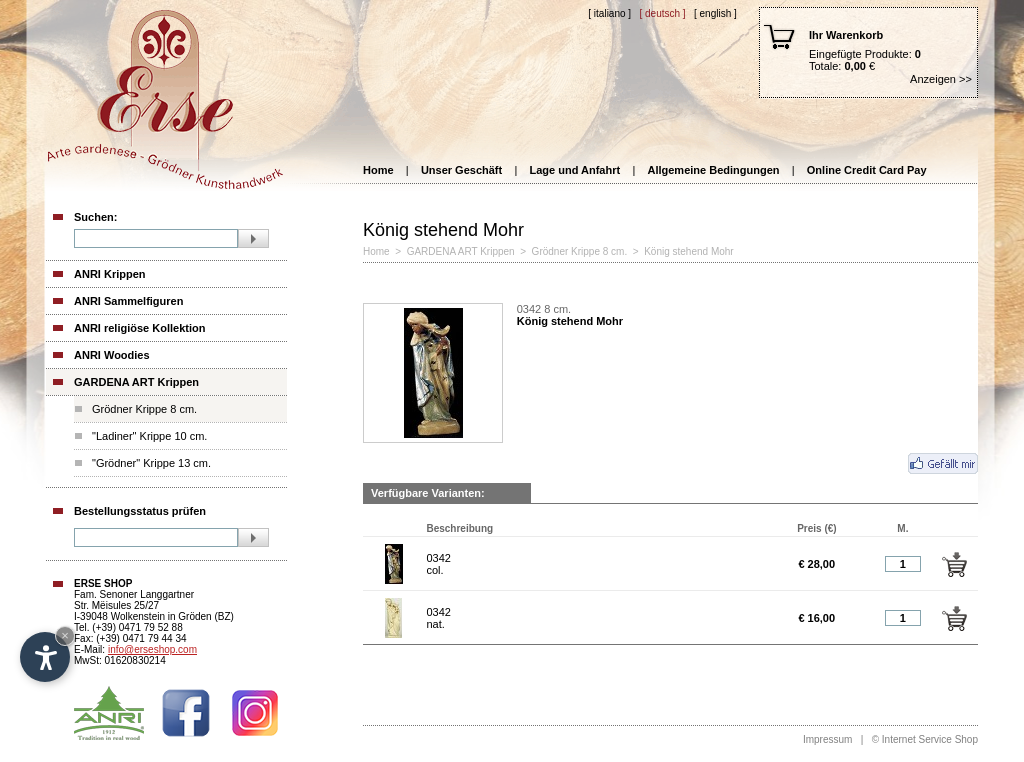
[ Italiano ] (609, 13)
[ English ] (715, 13)
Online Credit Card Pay (867, 170)
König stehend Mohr (689, 251)
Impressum (827, 739)
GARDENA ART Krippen (136, 382)
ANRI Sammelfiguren (128, 301)
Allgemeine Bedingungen (713, 170)
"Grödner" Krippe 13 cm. (151, 463)
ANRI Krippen (110, 274)
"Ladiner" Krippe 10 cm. (149, 436)
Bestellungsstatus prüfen (140, 511)
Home (378, 170)
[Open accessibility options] (45, 657)
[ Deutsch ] (662, 13)
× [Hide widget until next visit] (65, 635)
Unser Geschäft (461, 170)
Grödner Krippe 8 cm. (144, 409)
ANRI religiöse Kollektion (139, 328)
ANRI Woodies (112, 355)
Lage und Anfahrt (575, 170)
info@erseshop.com (152, 649)
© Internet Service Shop (925, 739)
